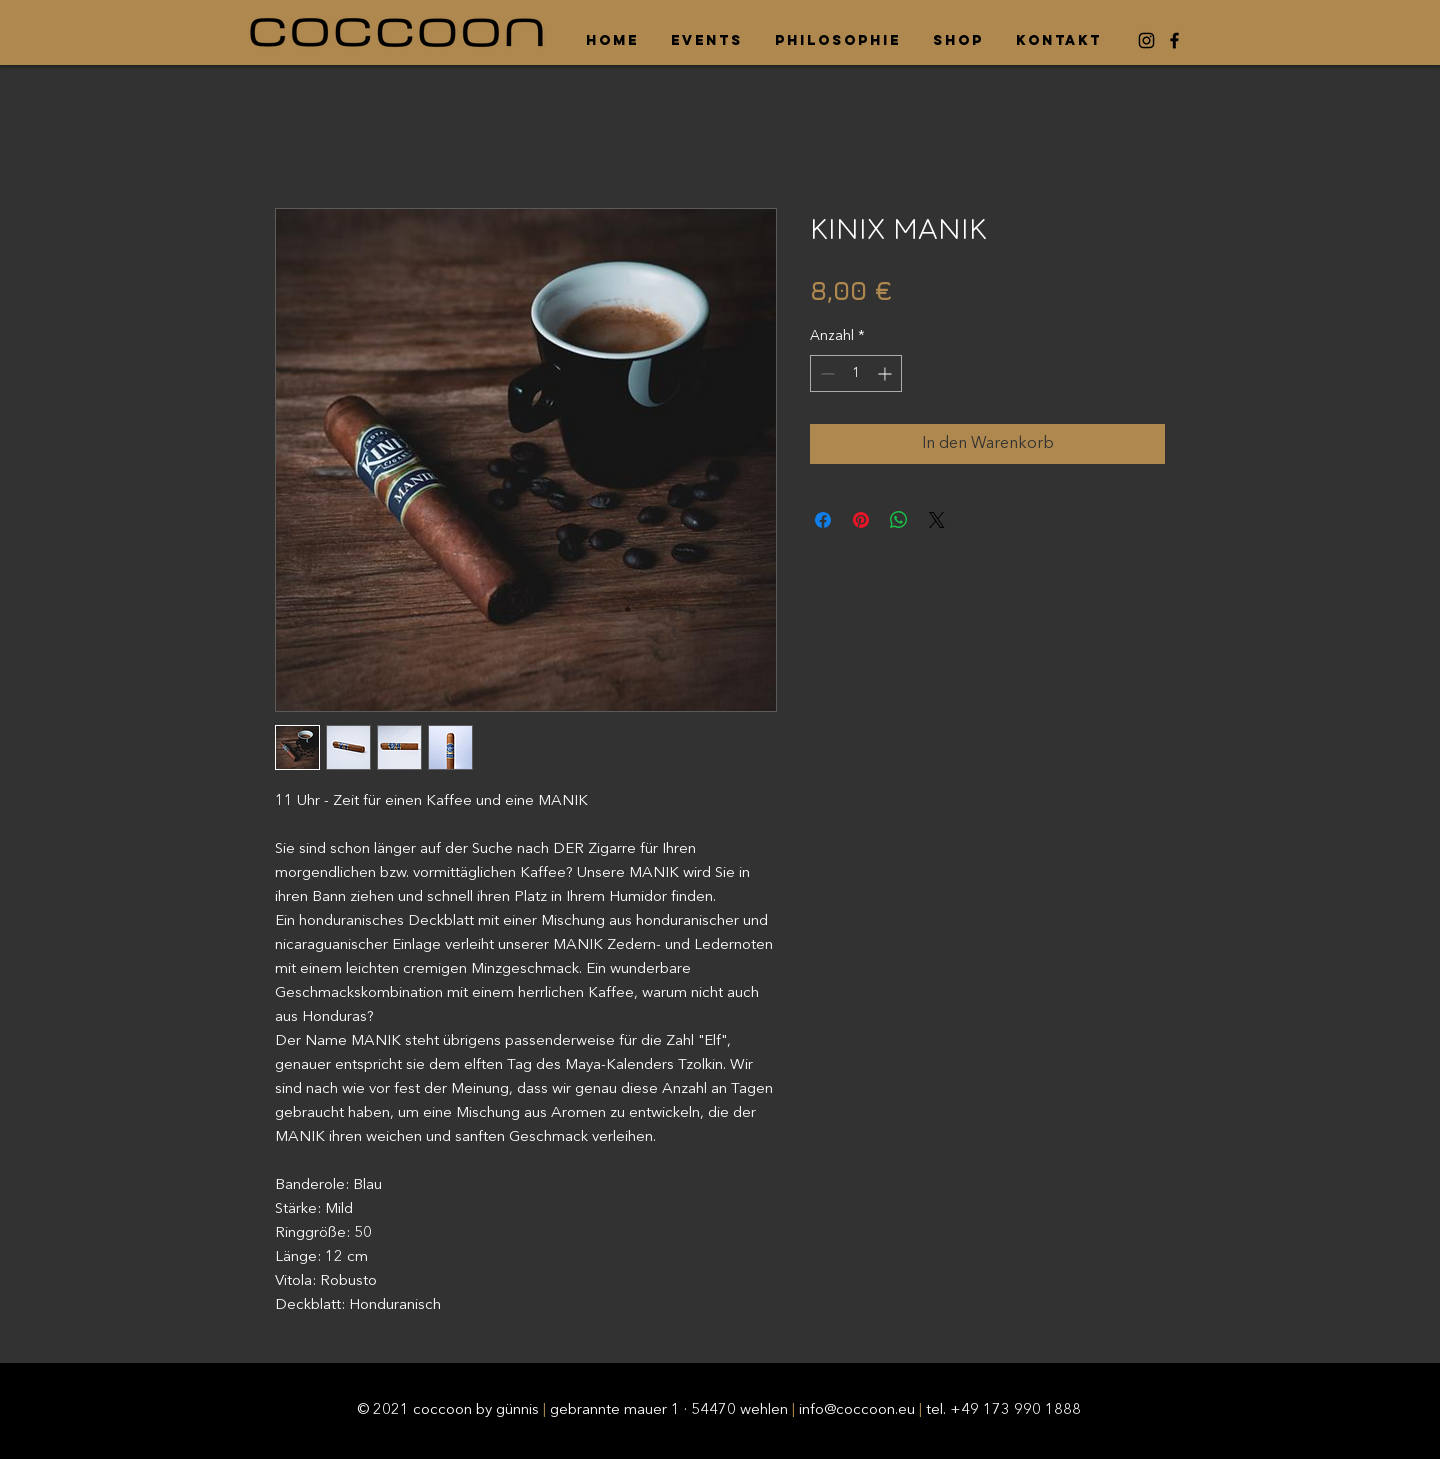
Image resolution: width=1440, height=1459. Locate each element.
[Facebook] (1174, 40)
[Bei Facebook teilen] (823, 520)
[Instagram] (1146, 40)
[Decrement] (825, 373)
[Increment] (886, 373)
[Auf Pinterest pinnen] (861, 520)
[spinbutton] (856, 373)
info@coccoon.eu (857, 1410)
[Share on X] (937, 520)
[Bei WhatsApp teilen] (899, 520)
